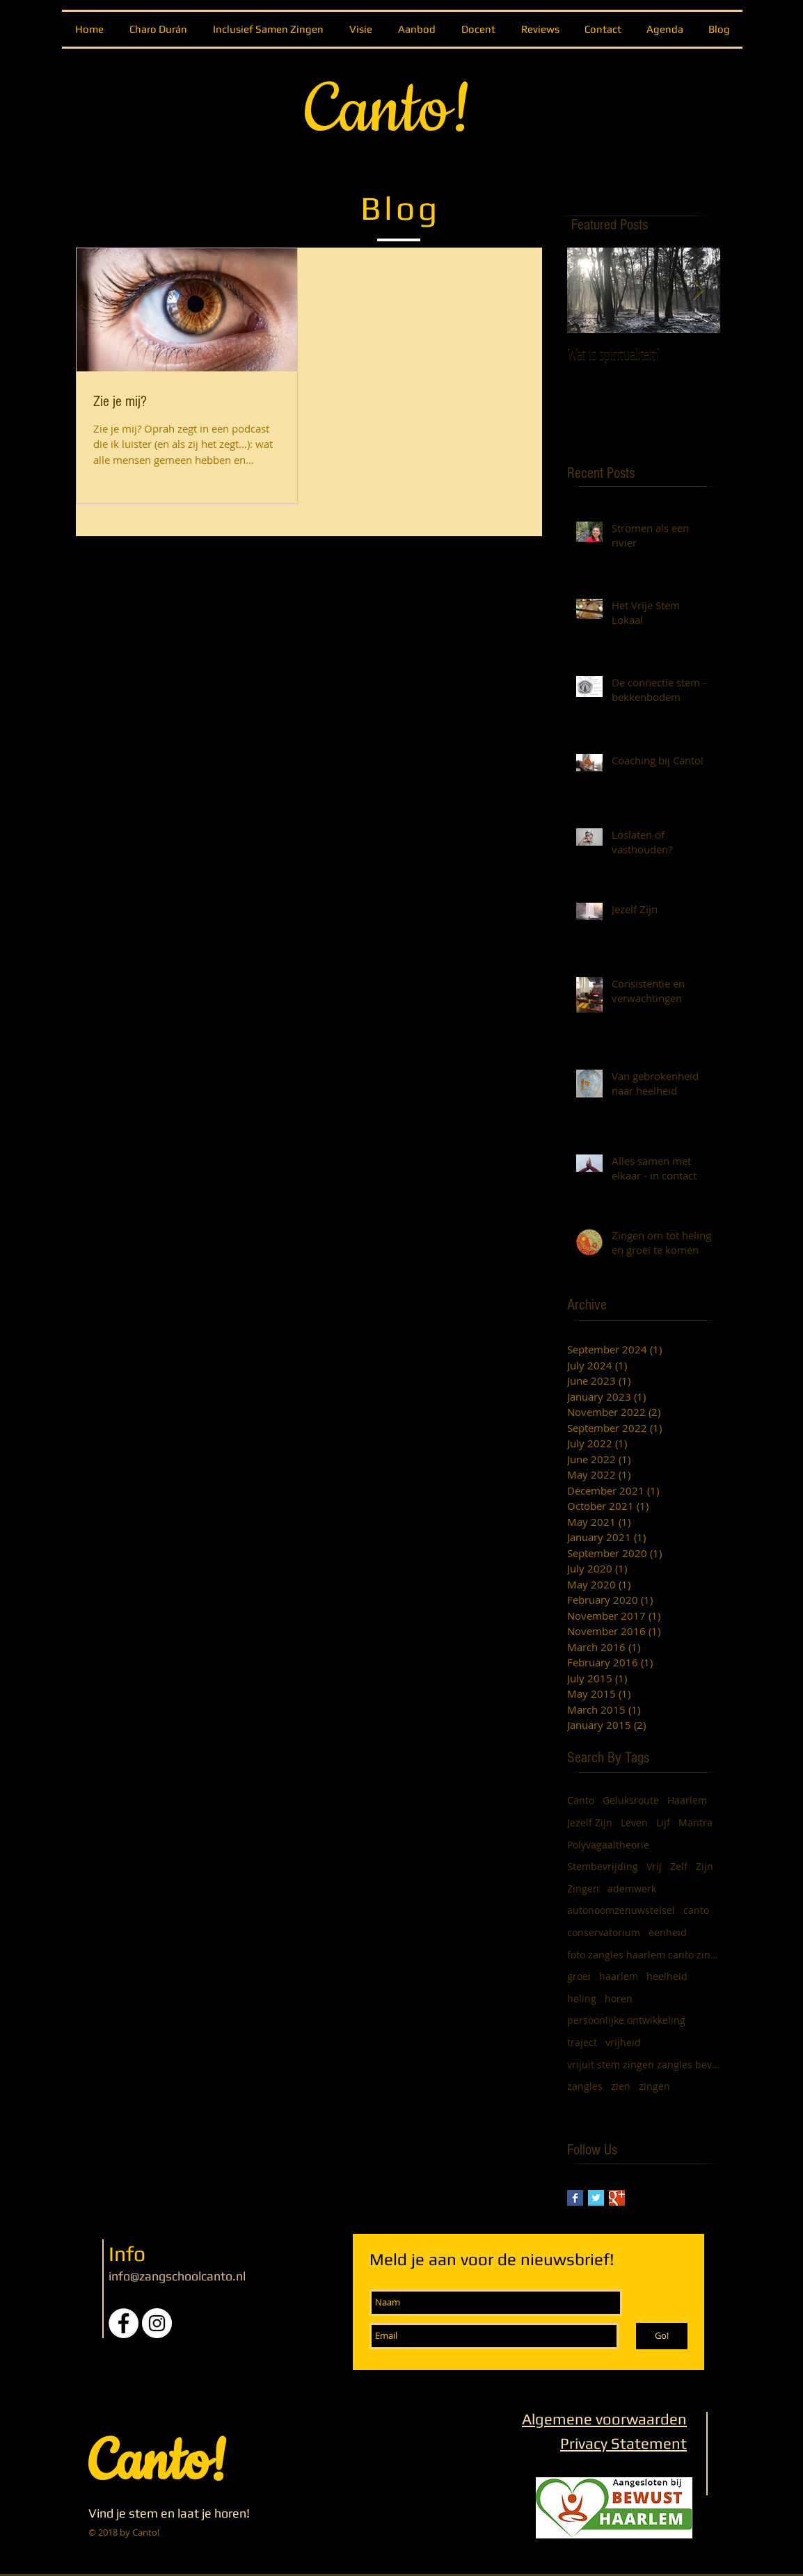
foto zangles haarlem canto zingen (643, 1954)
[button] (416, 29)
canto (696, 1910)
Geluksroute (631, 1800)
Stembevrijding (602, 1866)
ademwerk (631, 1888)
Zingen (583, 1888)
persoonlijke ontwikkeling (626, 2020)
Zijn (704, 1866)
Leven (634, 1822)
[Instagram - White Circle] (157, 2323)
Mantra (695, 1822)
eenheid (668, 1932)
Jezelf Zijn (589, 1822)
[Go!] (661, 2336)
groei (579, 1976)
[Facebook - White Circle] (123, 2323)
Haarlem (687, 1800)
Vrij (654, 1866)
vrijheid (623, 2042)
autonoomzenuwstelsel (621, 1910)
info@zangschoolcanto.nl (177, 2276)
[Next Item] (698, 290)
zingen (654, 2086)
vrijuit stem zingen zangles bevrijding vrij (643, 2064)
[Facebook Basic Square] (575, 2198)
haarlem (618, 1976)
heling (581, 1998)
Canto (580, 1800)
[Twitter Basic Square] (596, 2198)
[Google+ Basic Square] (617, 2198)
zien (620, 2086)
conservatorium (603, 1932)
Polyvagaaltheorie (608, 1844)
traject (582, 2042)
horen (619, 1998)
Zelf (678, 1866)
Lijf (663, 1822)
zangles (585, 2086)
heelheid (666, 1976)
